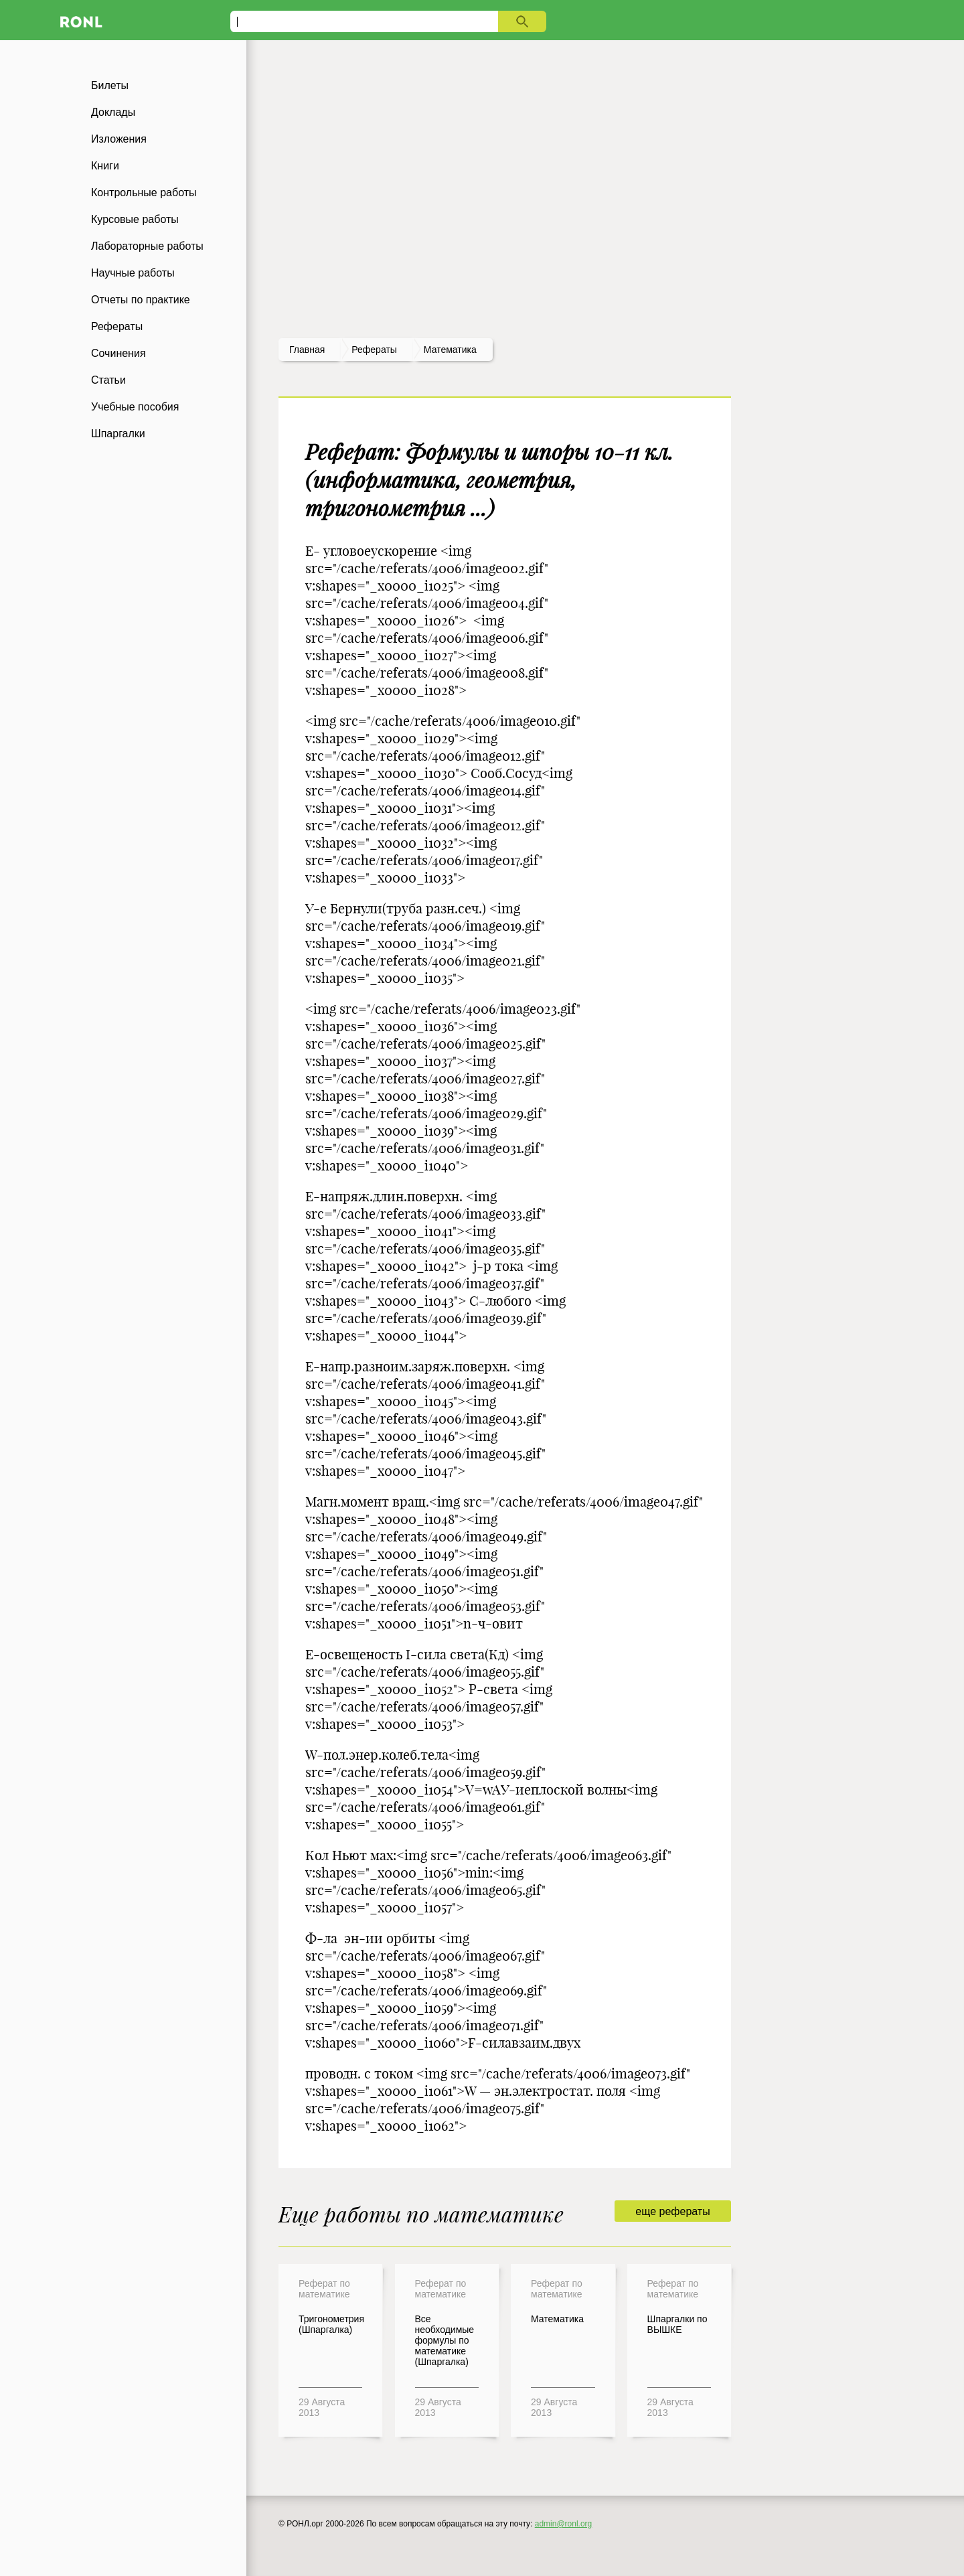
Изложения (119, 139)
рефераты (374, 349)
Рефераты (117, 326)
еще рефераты (672, 2211)
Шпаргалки (118, 433)
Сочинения (118, 353)
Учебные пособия (135, 406)
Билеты (110, 85)
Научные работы (133, 273)
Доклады (113, 112)
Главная (307, 349)
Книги (105, 165)
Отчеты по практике (140, 299)
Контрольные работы (144, 192)
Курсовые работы (135, 219)
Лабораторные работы (147, 246)
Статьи (108, 380)
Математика (450, 349)
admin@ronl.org (563, 2523)
